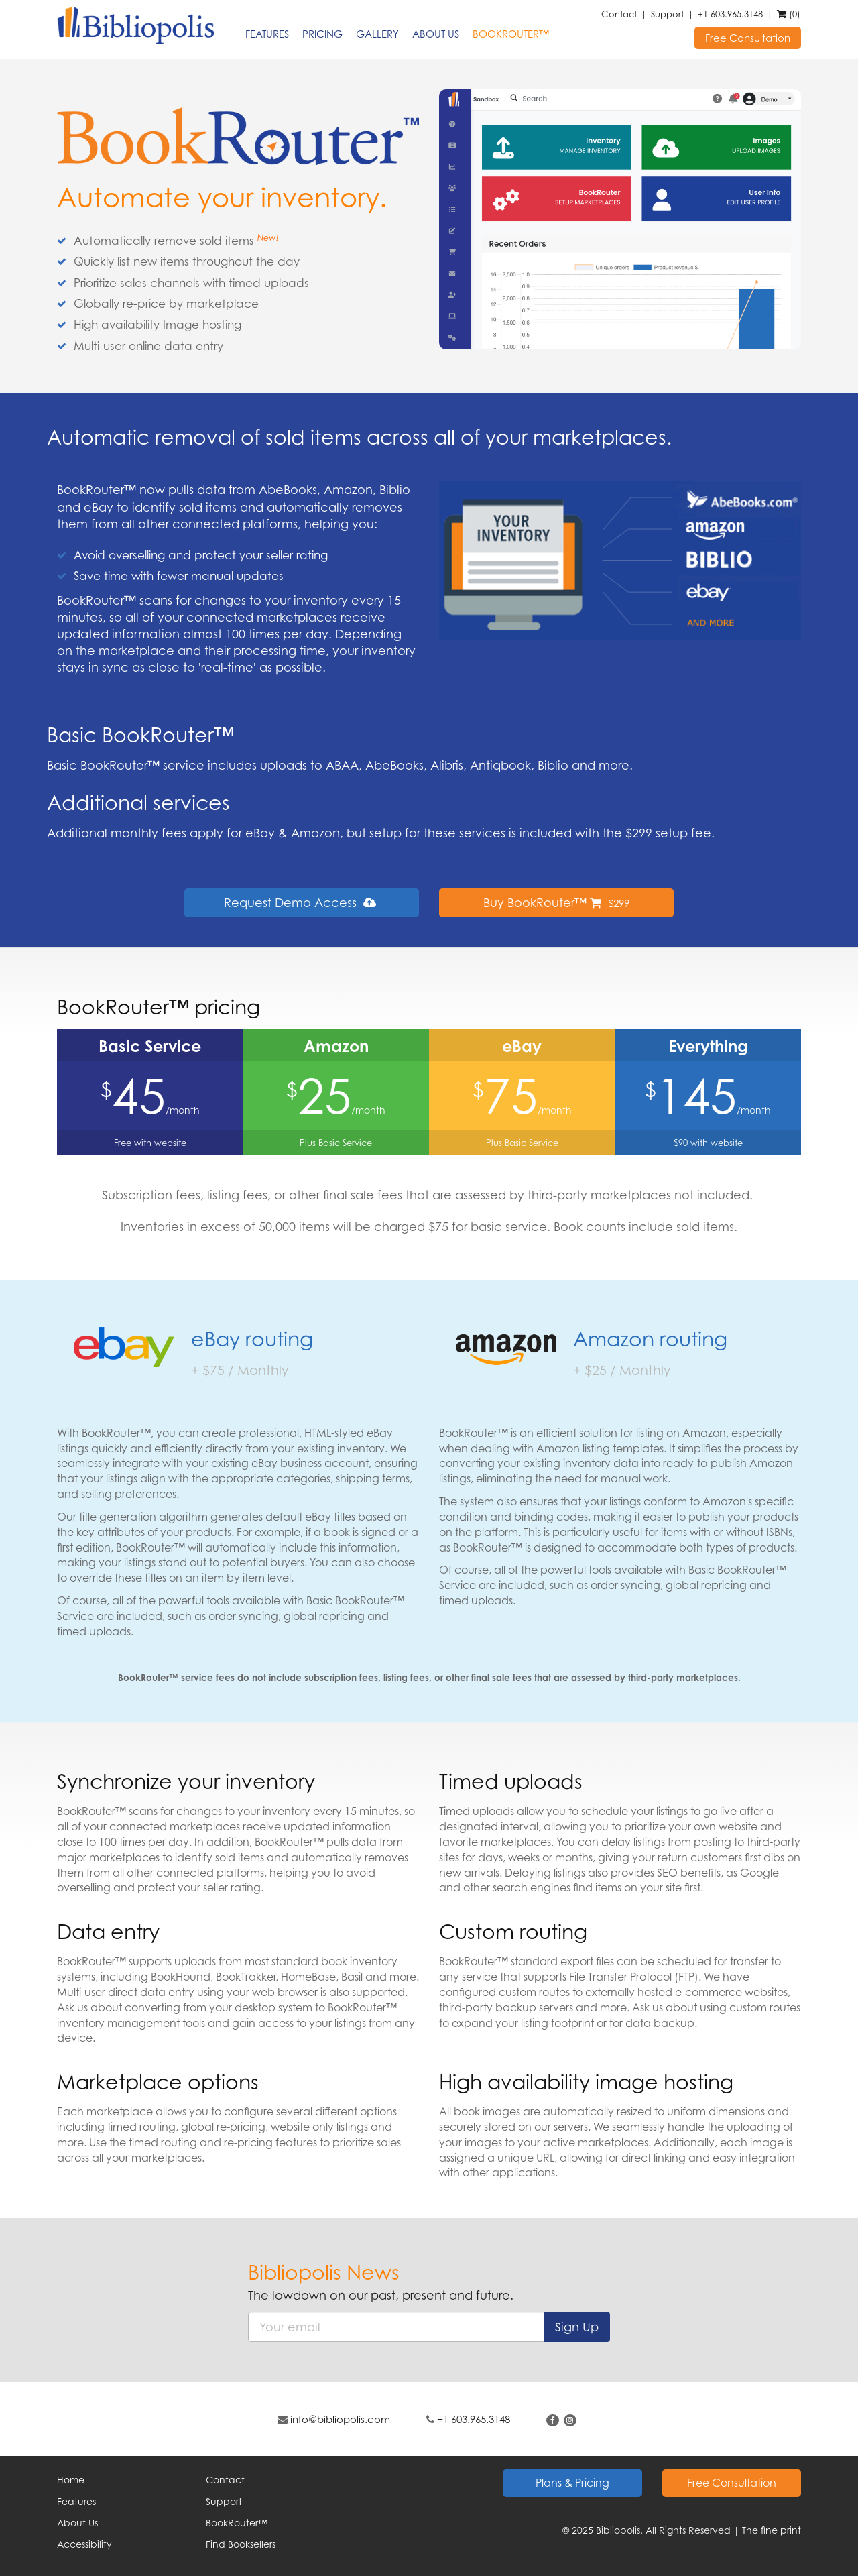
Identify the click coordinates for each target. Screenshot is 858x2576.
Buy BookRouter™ (556, 902)
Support (667, 14)
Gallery (377, 33)
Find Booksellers (240, 2544)
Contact (619, 14)
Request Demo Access (301, 902)
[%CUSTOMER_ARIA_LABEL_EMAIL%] (396, 2327)
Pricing (322, 33)
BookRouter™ (511, 33)
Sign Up (577, 2326)
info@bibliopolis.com (340, 2419)
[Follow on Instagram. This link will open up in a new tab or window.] (570, 2420)
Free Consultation (747, 38)
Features (267, 33)
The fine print (771, 2530)
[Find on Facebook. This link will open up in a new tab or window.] (552, 2420)
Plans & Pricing (572, 2483)
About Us (435, 33)
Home (70, 2479)
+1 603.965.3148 (730, 14)
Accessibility (84, 2544)
